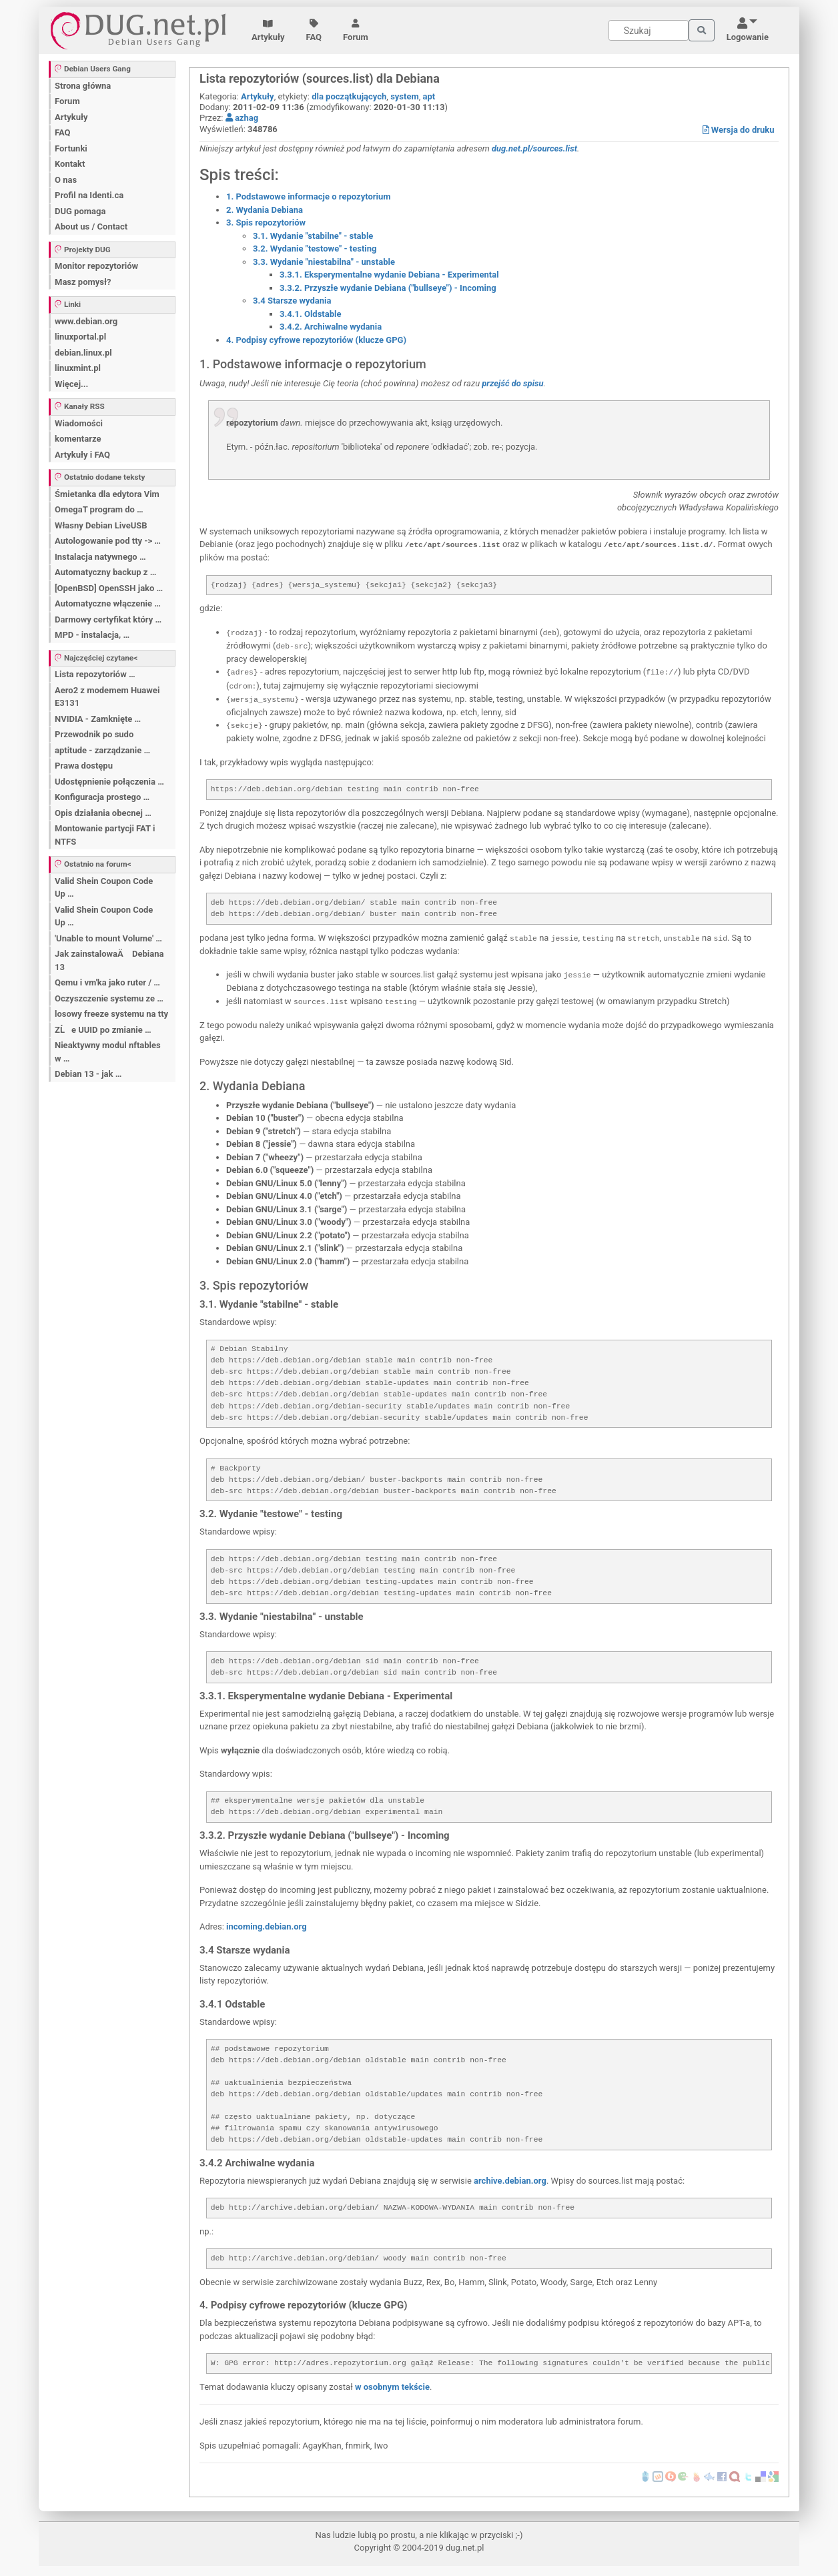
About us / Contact (91, 227)
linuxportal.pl (80, 337)
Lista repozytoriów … (95, 674)
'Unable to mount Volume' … (108, 938)
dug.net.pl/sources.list (534, 148)
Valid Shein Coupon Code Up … (104, 887)
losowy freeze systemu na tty (111, 1014)
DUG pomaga (80, 211)
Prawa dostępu (84, 766)
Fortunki (71, 148)
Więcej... (71, 384)
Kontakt (70, 164)
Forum (355, 30)
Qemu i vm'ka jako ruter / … (107, 982)
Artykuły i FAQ (82, 455)
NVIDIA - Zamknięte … (98, 719)
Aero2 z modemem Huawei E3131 (107, 697)
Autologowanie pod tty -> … (108, 541)
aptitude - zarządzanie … (102, 750)
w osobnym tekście (392, 2387)
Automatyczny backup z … (105, 572)
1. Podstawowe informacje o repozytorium (308, 196)
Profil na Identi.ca (89, 195)
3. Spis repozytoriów (266, 223)
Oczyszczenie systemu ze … (109, 998)
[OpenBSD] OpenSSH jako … (109, 588)
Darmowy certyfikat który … (108, 619)
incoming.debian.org (266, 1926)
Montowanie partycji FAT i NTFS (105, 835)
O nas (66, 180)
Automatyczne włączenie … (108, 603)
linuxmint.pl (78, 368)
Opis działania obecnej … (103, 813)
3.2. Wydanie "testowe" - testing (314, 249)
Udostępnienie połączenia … (109, 782)
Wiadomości (79, 423)
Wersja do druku (739, 130)
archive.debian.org (510, 2181)
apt (429, 96)
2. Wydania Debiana (264, 210)
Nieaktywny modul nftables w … (108, 1051)
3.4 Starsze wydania (292, 301)
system (404, 96)
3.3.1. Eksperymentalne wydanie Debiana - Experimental (389, 275)
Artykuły (268, 30)
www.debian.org (86, 321)
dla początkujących (349, 96)
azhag (242, 118)
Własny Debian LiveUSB (101, 525)
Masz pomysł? (83, 282)
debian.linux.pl (83, 353)
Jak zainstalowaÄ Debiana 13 (109, 960)
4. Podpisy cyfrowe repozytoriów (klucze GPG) (316, 340)
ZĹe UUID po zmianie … (103, 1030)
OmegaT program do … (99, 509)
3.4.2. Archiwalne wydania (331, 327)
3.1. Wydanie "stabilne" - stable (313, 236)
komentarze (78, 439)
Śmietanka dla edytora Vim (107, 494)
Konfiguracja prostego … (102, 797)
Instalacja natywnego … (100, 557)
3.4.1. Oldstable (310, 314)
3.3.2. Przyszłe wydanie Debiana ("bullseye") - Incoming (388, 288)
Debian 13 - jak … (88, 1074)
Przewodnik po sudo (94, 734)
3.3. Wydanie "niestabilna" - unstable (324, 262)
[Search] (648, 30)
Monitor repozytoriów (96, 266)
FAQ (314, 30)
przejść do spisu (512, 383)
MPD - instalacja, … (92, 635)
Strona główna (83, 86)
